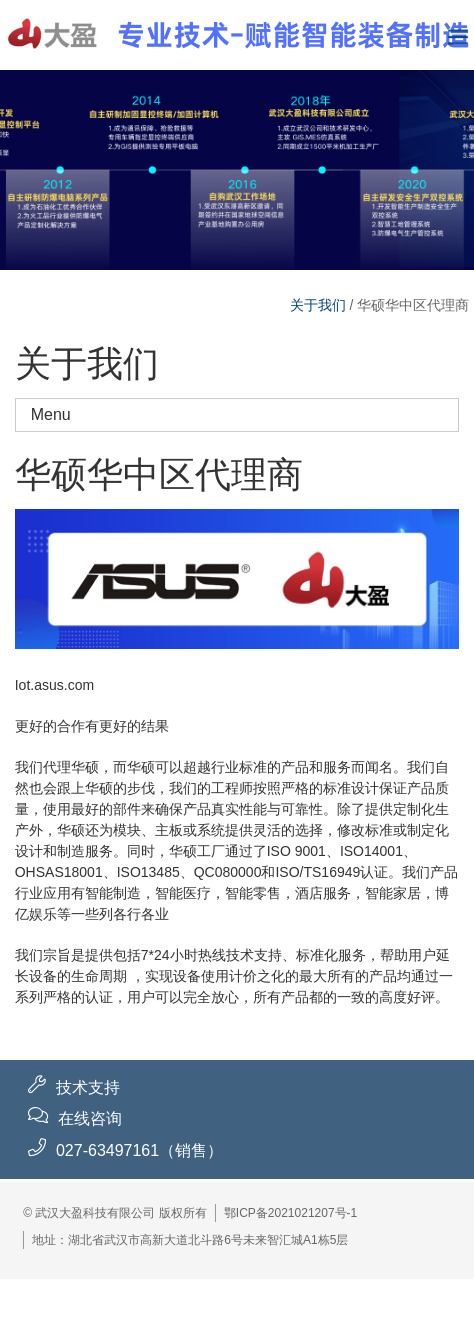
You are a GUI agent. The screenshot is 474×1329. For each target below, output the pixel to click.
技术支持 (88, 1087)
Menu (245, 414)
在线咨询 (90, 1118)
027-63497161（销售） (139, 1150)
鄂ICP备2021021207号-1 (290, 1213)
